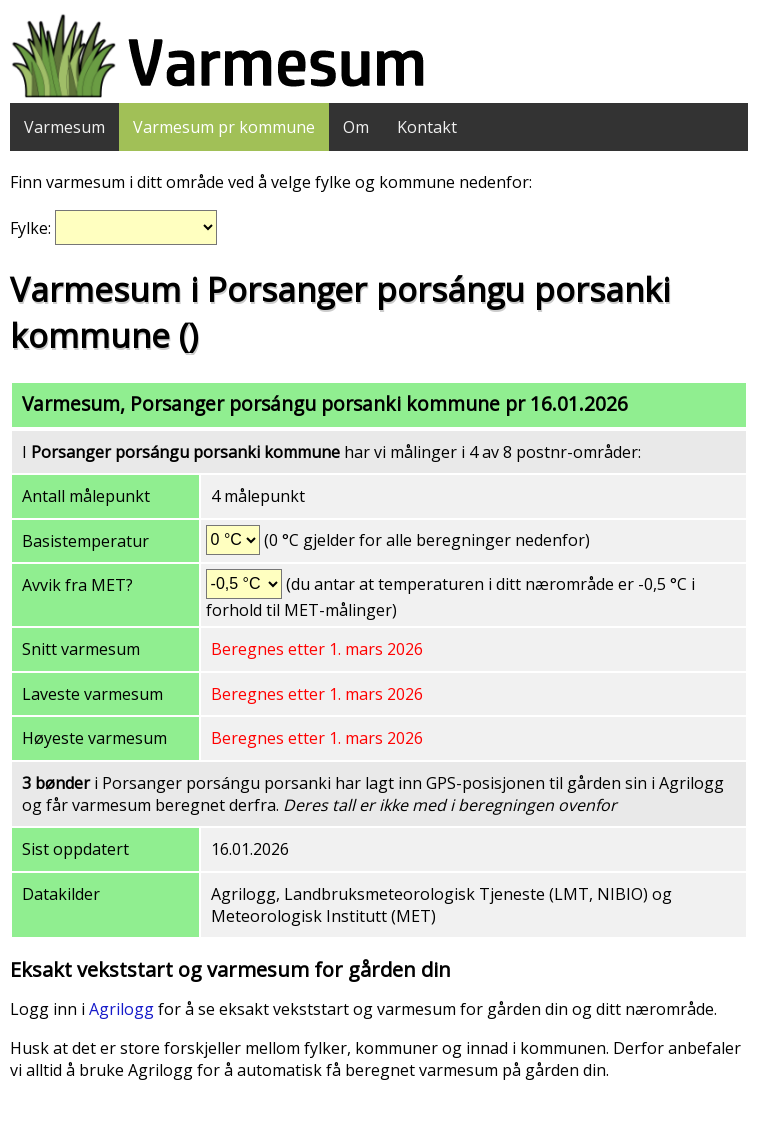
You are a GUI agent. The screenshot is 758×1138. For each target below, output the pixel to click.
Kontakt (427, 127)
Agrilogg (121, 1009)
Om (356, 127)
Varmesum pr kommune (224, 127)
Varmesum (64, 127)
